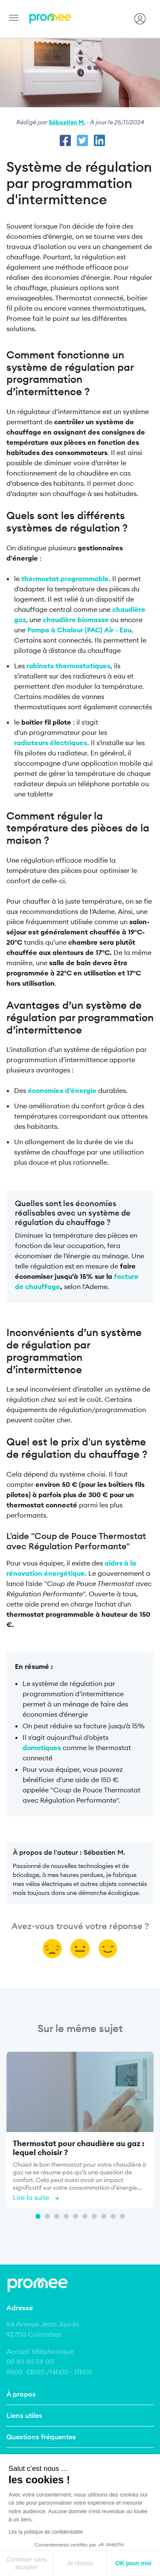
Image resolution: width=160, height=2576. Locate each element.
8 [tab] (103, 2216)
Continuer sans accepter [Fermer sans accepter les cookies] (26, 2563)
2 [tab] (47, 2216)
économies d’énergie (62, 1090)
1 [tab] (38, 2216)
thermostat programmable (65, 578)
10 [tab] (122, 2216)
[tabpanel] (80, 2132)
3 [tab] (56, 2216)
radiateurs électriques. (51, 742)
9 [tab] (113, 2216)
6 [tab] (84, 2216)
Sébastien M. (67, 122)
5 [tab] (75, 2216)
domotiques (42, 1747)
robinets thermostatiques (68, 665)
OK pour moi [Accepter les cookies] (133, 2563)
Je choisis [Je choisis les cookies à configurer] (80, 2563)
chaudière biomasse (76, 619)
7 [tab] (94, 2216)
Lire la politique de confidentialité (46, 2532)
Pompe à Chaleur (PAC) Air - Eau (79, 630)
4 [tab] (66, 2216)
